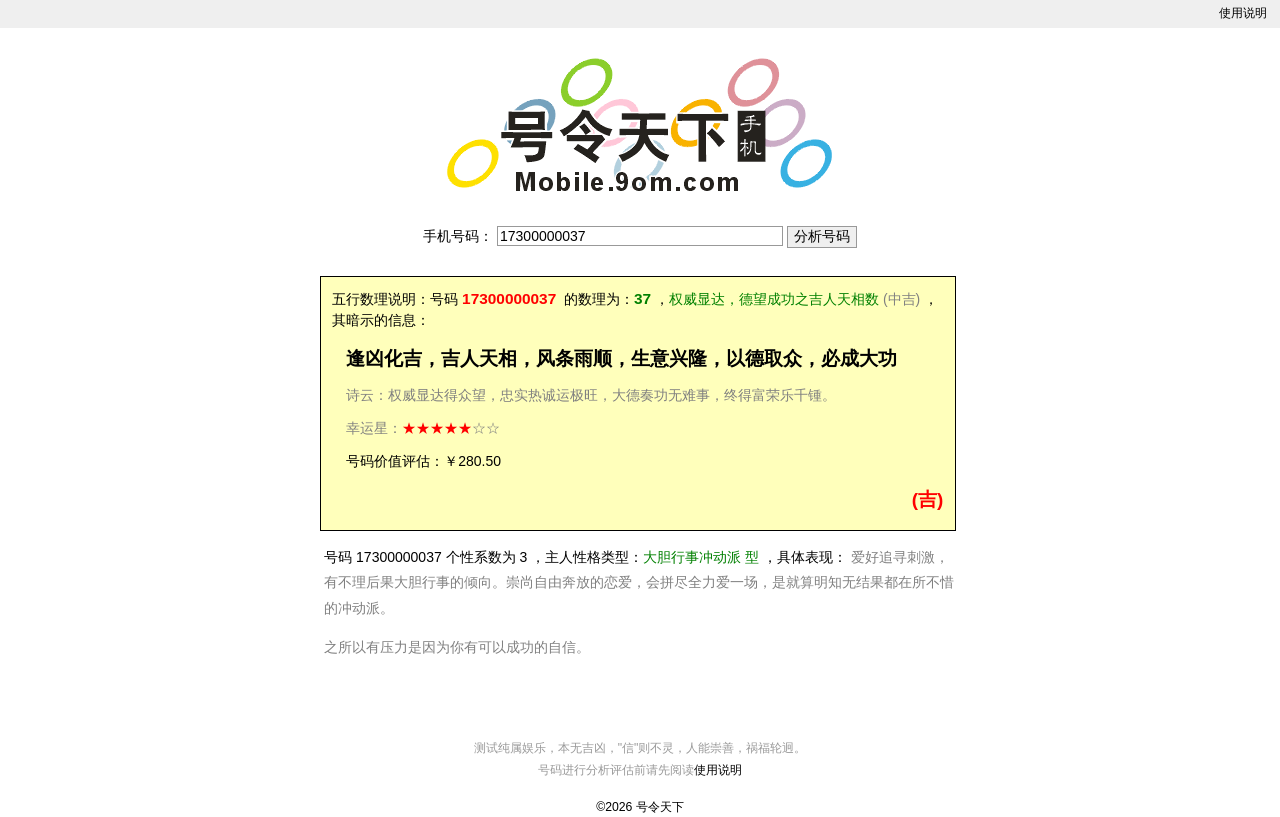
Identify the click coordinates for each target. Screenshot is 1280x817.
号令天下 (660, 807)
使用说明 (1243, 13)
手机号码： (458, 236)
